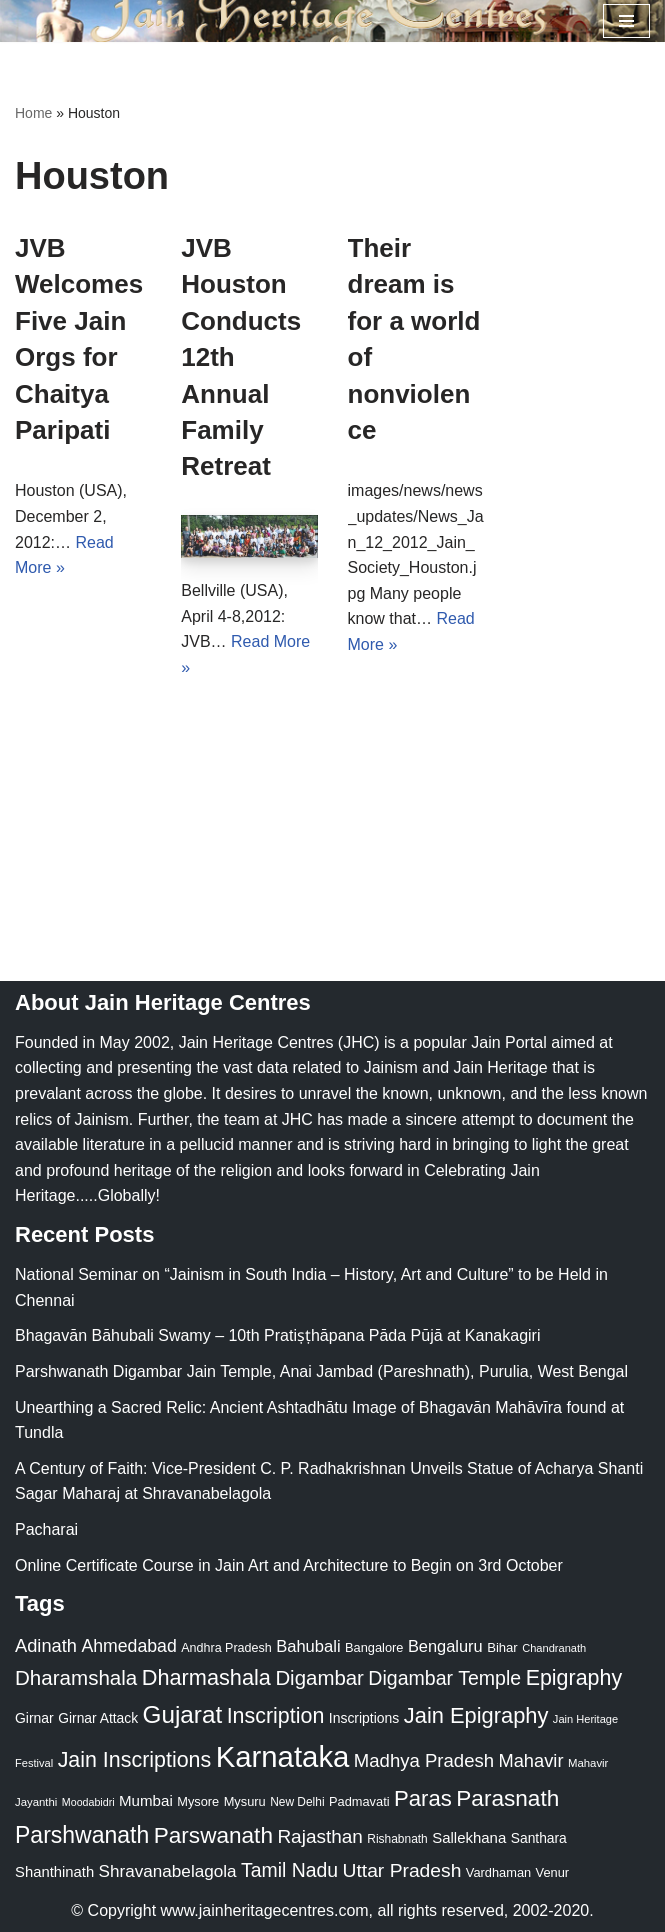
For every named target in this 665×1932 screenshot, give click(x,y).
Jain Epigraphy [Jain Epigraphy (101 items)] (476, 1715)
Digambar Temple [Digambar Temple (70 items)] (444, 1678)
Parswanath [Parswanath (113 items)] (213, 1835)
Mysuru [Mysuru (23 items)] (245, 1801)
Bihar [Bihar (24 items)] (502, 1647)
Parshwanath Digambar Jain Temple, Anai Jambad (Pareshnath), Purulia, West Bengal (321, 1371)
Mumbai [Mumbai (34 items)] (146, 1800)
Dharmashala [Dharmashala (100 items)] (206, 1677)
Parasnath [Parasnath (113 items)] (507, 1798)
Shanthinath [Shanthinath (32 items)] (54, 1872)
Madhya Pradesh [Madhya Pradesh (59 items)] (424, 1760)
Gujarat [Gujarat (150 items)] (183, 1714)
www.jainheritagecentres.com (265, 1910)
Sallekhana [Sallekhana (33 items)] (469, 1837)
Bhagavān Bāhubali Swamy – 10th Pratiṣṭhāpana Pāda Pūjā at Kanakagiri (277, 1335)
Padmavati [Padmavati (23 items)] (359, 1801)
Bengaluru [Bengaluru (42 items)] (445, 1646)
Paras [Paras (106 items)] (423, 1798)
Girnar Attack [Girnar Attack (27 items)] (98, 1718)
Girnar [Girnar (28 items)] (34, 1718)
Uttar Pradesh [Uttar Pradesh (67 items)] (402, 1870)
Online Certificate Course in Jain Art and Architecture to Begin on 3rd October (289, 1565)
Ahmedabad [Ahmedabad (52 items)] (128, 1646)
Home (33, 113)
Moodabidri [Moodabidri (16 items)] (88, 1802)
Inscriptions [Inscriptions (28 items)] (364, 1718)
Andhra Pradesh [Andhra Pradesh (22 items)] (226, 1648)
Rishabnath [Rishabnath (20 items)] (397, 1839)
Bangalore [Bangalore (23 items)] (374, 1647)
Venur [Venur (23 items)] (552, 1872)
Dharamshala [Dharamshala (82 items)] (76, 1677)
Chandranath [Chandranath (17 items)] (554, 1648)
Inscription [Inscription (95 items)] (276, 1716)
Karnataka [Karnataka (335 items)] (283, 1756)
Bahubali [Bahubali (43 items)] (308, 1646)
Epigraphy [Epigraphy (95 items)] (574, 1678)
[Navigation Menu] (626, 21)
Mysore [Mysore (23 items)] (198, 1801)
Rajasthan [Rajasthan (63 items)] (320, 1836)
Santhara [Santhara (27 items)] (539, 1838)
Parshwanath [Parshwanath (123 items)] (82, 1835)
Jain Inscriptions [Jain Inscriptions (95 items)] (135, 1760)
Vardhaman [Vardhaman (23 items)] (498, 1872)
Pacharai (46, 1529)
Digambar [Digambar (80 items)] (319, 1678)
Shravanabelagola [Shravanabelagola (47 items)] (168, 1871)
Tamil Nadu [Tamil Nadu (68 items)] (289, 1870)
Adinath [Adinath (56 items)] (46, 1645)
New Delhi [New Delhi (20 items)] (297, 1802)
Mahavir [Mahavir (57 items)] (531, 1760)
